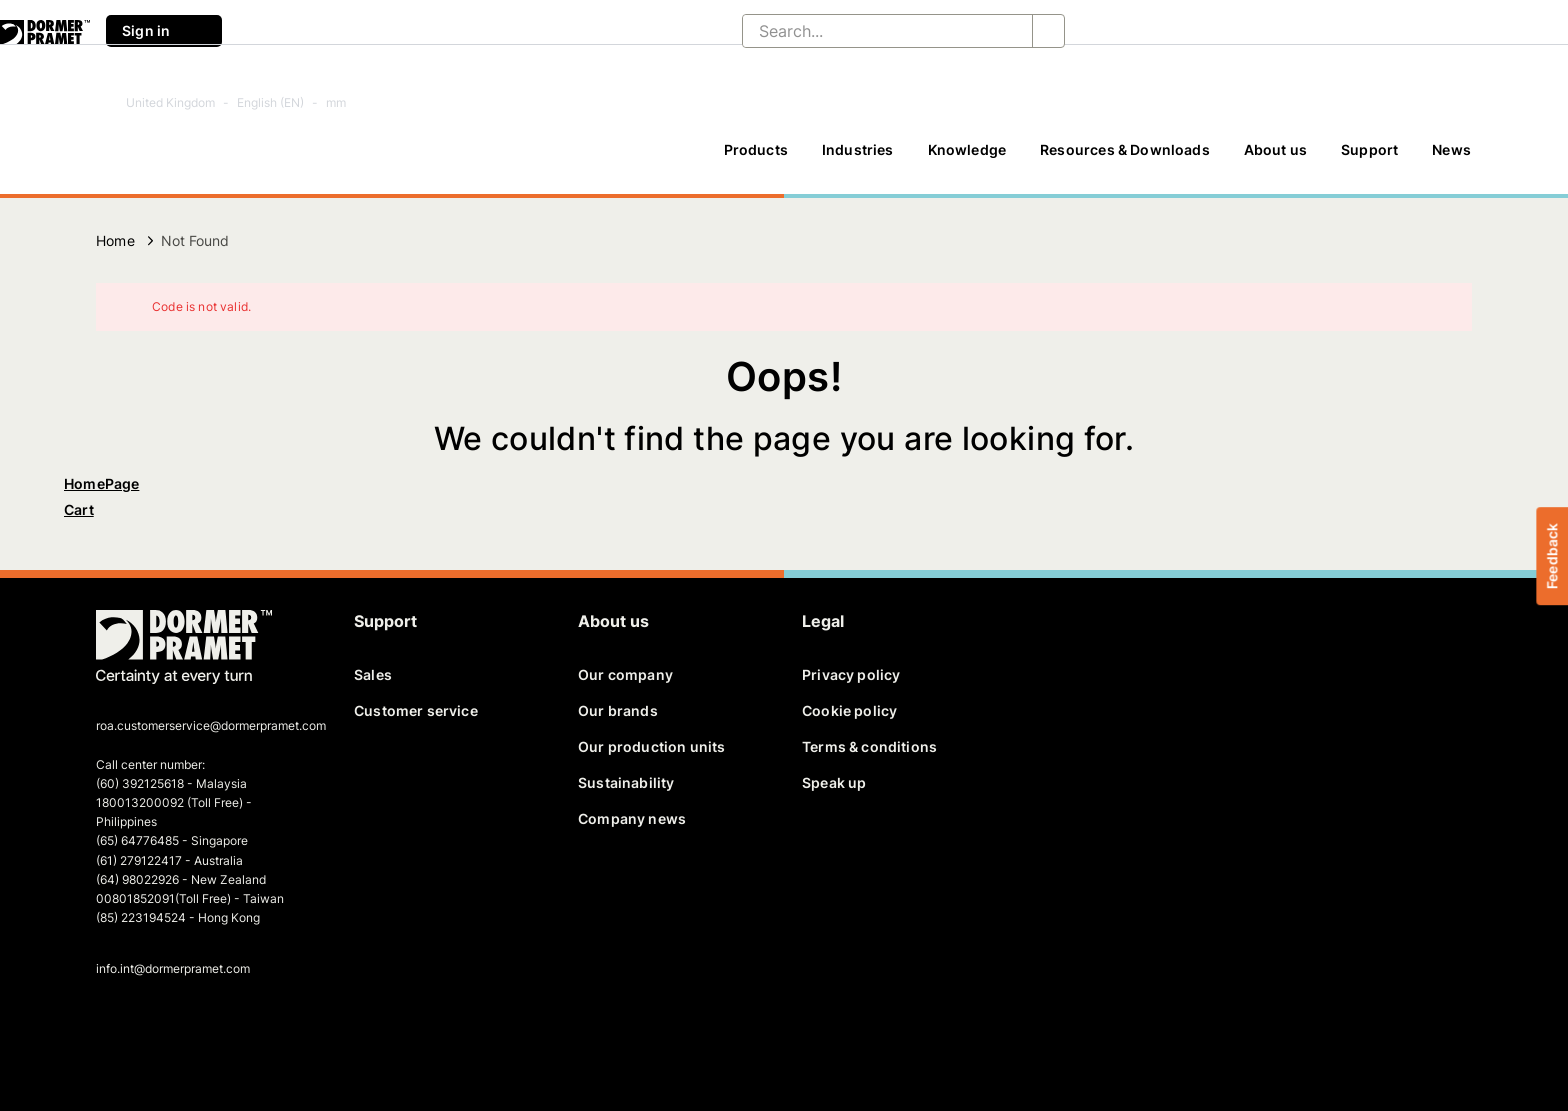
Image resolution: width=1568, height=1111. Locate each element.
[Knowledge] (967, 159)
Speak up (834, 782)
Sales (373, 674)
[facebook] (113, 1027)
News (1451, 149)
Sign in (164, 31)
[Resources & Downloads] (1125, 159)
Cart (79, 509)
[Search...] (871, 31)
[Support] (1369, 159)
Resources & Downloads (1125, 149)
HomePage (101, 483)
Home (115, 240)
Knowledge (967, 149)
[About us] (1275, 159)
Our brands (618, 710)
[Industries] (858, 159)
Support (1369, 149)
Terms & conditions (869, 746)
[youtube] (216, 1027)
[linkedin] (182, 1027)
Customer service (416, 710)
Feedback (1551, 555)
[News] (1451, 159)
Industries (858, 149)
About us (1275, 149)
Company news (632, 818)
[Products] (756, 159)
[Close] (1444, 307)
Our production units (651, 746)
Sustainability (626, 782)
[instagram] (251, 1027)
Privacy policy (851, 674)
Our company (625, 674)
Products (756, 149)
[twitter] (147, 1027)
